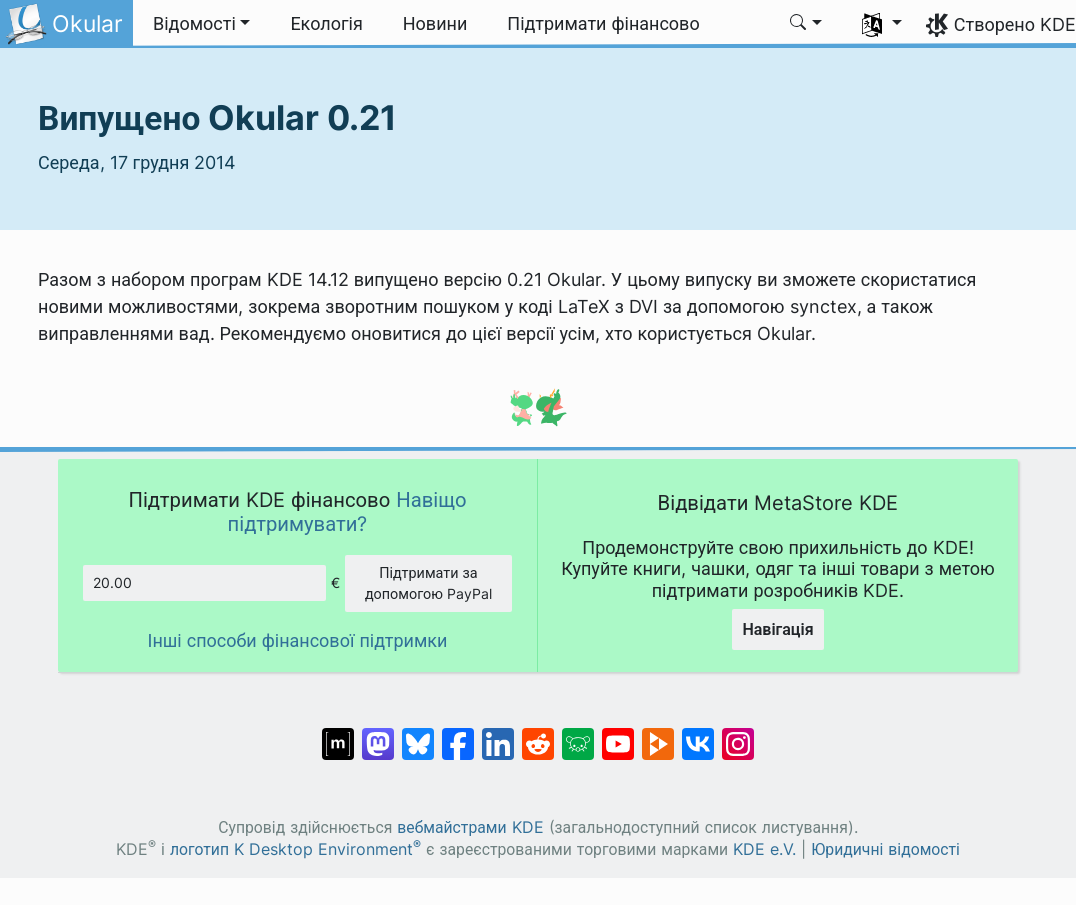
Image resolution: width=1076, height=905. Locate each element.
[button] (201, 24)
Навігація (777, 629)
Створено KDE (1015, 24)
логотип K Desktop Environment (295, 849)
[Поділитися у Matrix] (338, 734)
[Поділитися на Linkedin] (498, 734)
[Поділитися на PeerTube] (658, 734)
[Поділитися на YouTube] (618, 734)
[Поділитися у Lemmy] (578, 734)
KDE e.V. (764, 849)
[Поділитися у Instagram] (738, 734)
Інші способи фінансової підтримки (298, 640)
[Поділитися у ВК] (698, 734)
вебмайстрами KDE (470, 827)
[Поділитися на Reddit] (538, 734)
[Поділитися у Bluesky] (418, 734)
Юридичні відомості (885, 849)
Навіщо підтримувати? (347, 511)
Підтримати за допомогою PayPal (428, 583)
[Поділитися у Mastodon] (378, 734)
